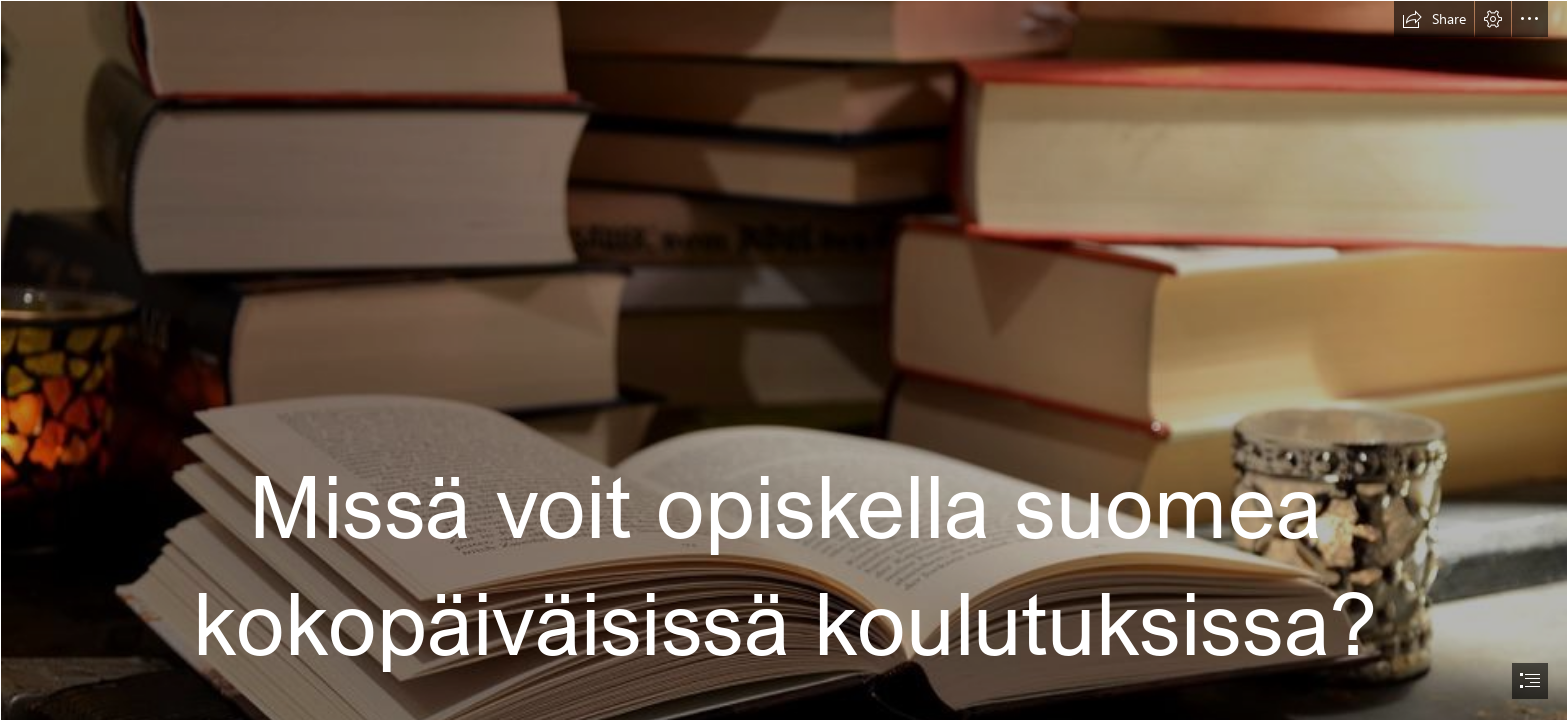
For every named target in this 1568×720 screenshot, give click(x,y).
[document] (784, 360)
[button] (1434, 19)
